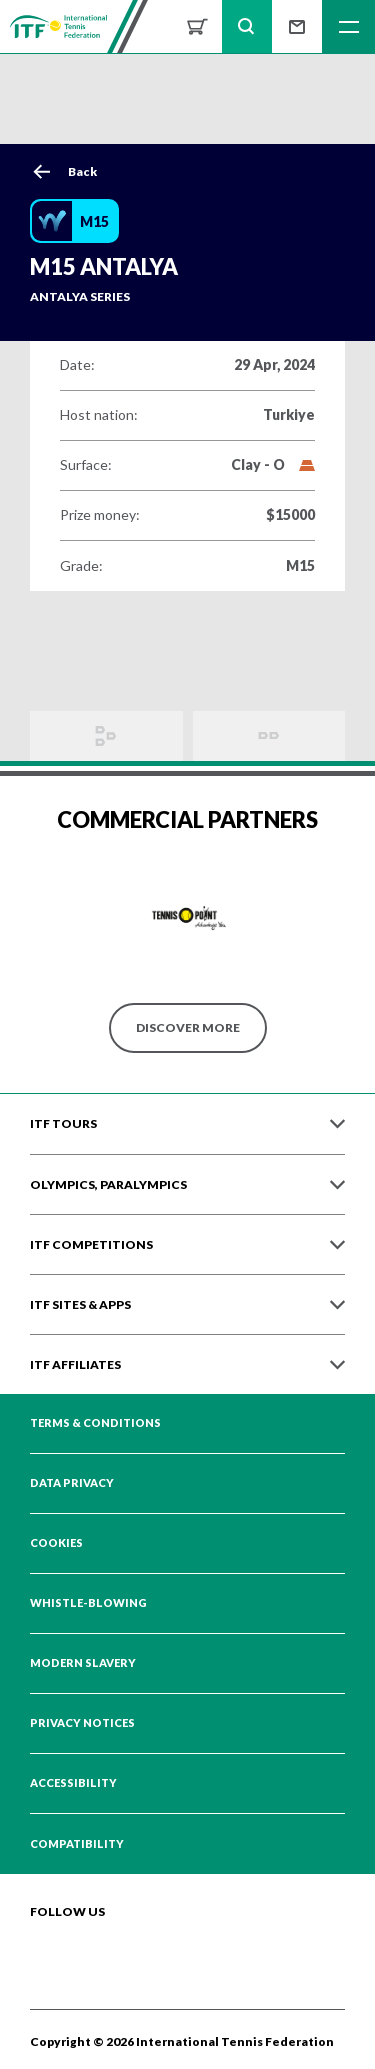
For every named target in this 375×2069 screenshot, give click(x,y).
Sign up (297, 26)
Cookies (56, 1543)
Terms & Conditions (95, 1423)
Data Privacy (72, 1483)
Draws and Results (106, 736)
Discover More (188, 1027)
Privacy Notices (82, 1723)
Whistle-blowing (88, 1603)
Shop (197, 26)
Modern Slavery (83, 1663)
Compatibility (77, 1844)
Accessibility (73, 1783)
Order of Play (269, 736)
